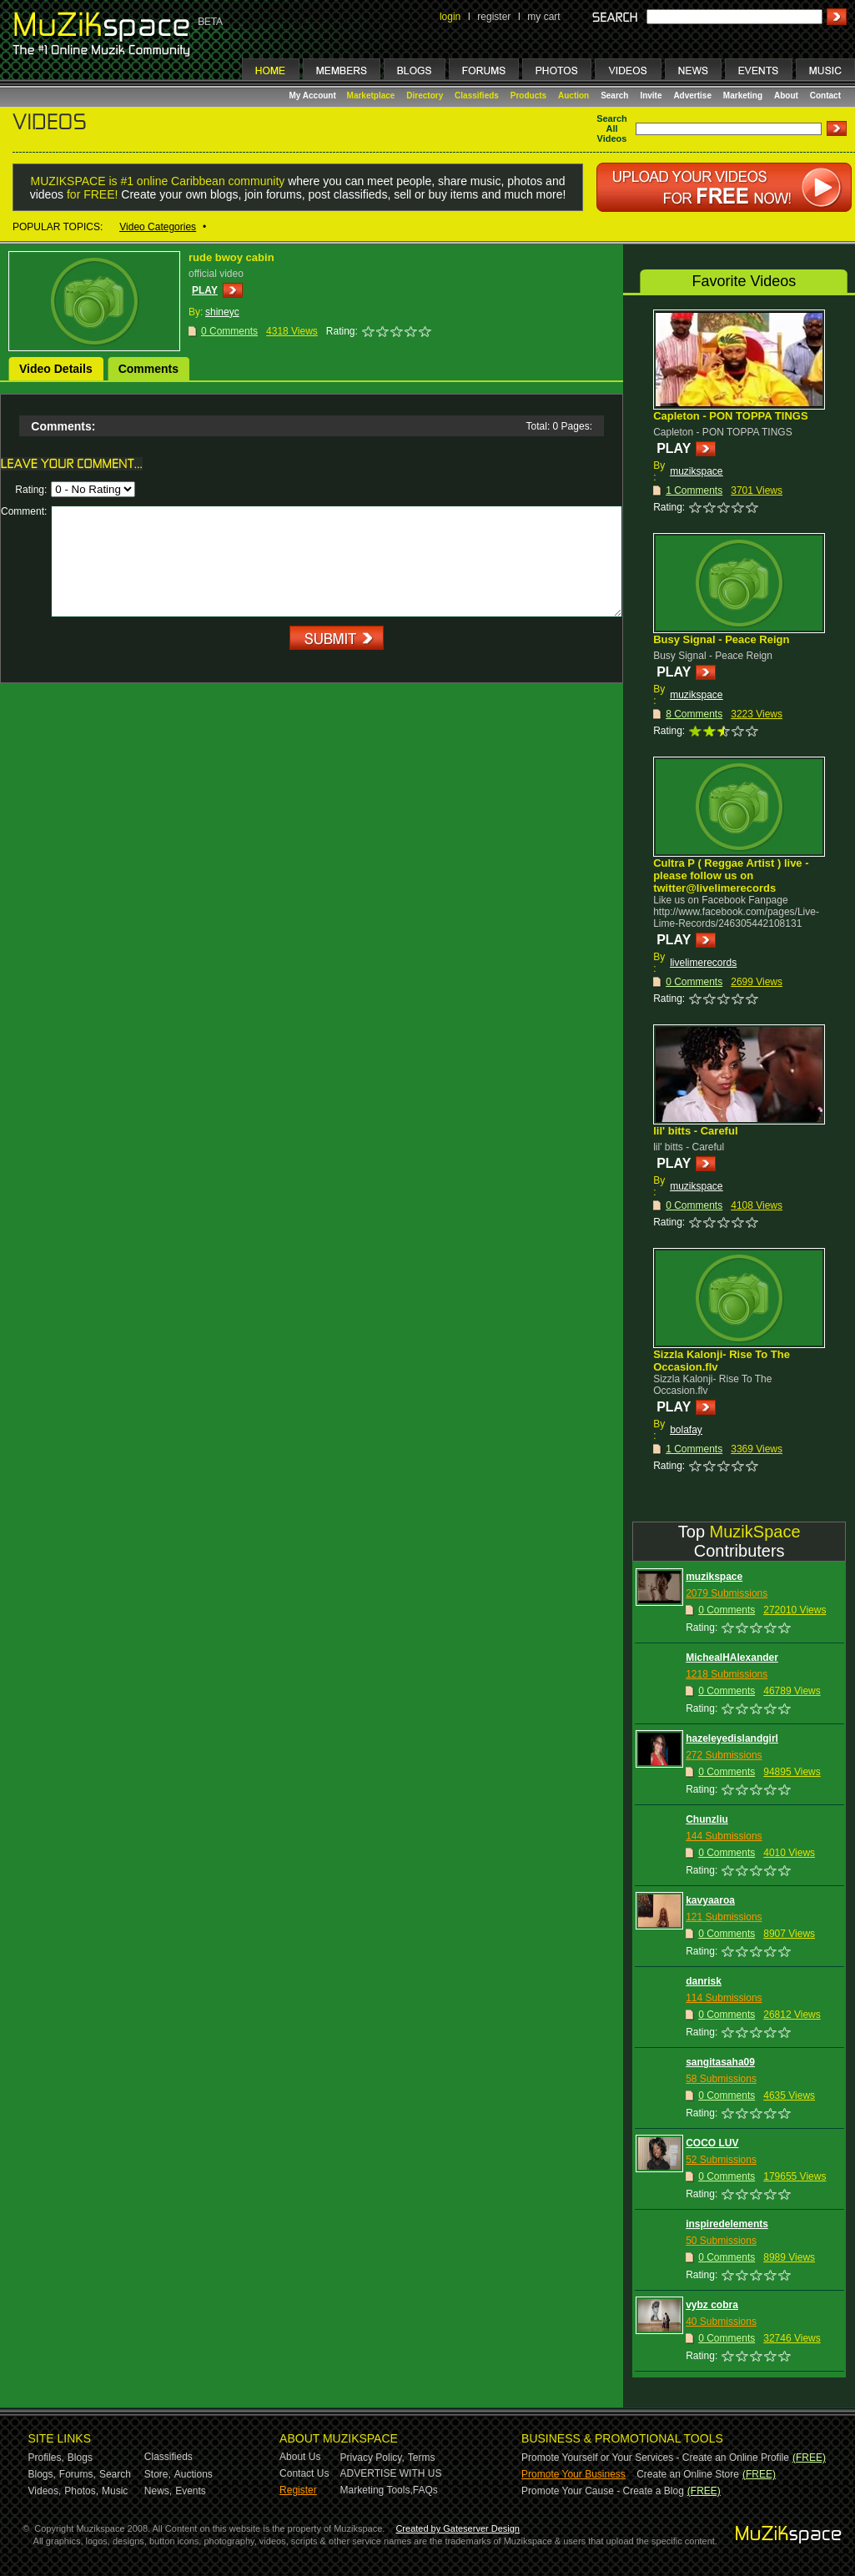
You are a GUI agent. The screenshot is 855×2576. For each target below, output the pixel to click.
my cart (543, 17)
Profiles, (46, 2457)
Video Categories (157, 227)
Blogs (80, 2457)
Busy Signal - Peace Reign (721, 639)
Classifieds (477, 95)
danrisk (704, 1981)
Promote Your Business (573, 2474)
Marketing (742, 95)
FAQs (425, 2490)
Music (115, 2491)
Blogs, (42, 2474)
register (493, 17)
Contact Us (304, 2473)
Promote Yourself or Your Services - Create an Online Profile (655, 2457)
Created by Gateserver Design (457, 2528)
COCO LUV (712, 2143)
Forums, (77, 2474)
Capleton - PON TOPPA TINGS (730, 416)
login (450, 17)
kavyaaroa (710, 1900)
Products (528, 95)
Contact (825, 95)
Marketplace (371, 95)
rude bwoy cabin (231, 257)
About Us (299, 2457)
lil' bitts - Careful (695, 1130)
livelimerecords (703, 963)
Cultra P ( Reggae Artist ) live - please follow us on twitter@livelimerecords (730, 875)
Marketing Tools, (376, 2490)
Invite (650, 95)
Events (190, 2491)
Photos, (81, 2491)
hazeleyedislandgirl (732, 1738)
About (786, 95)
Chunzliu (707, 1819)
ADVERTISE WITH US (391, 2473)
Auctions (193, 2474)
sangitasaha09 (720, 2062)
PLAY (205, 290)
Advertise (692, 95)
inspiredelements (727, 2224)
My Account (314, 95)
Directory (424, 95)
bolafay (686, 1430)
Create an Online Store (687, 2474)
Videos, (45, 2491)
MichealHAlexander (732, 1657)
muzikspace (696, 471)
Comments (148, 368)
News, (158, 2491)
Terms (421, 2457)
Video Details (56, 368)
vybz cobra (712, 2305)
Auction (573, 95)
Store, (157, 2474)
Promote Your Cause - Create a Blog (602, 2491)
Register (298, 2490)
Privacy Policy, (372, 2457)
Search (614, 95)
